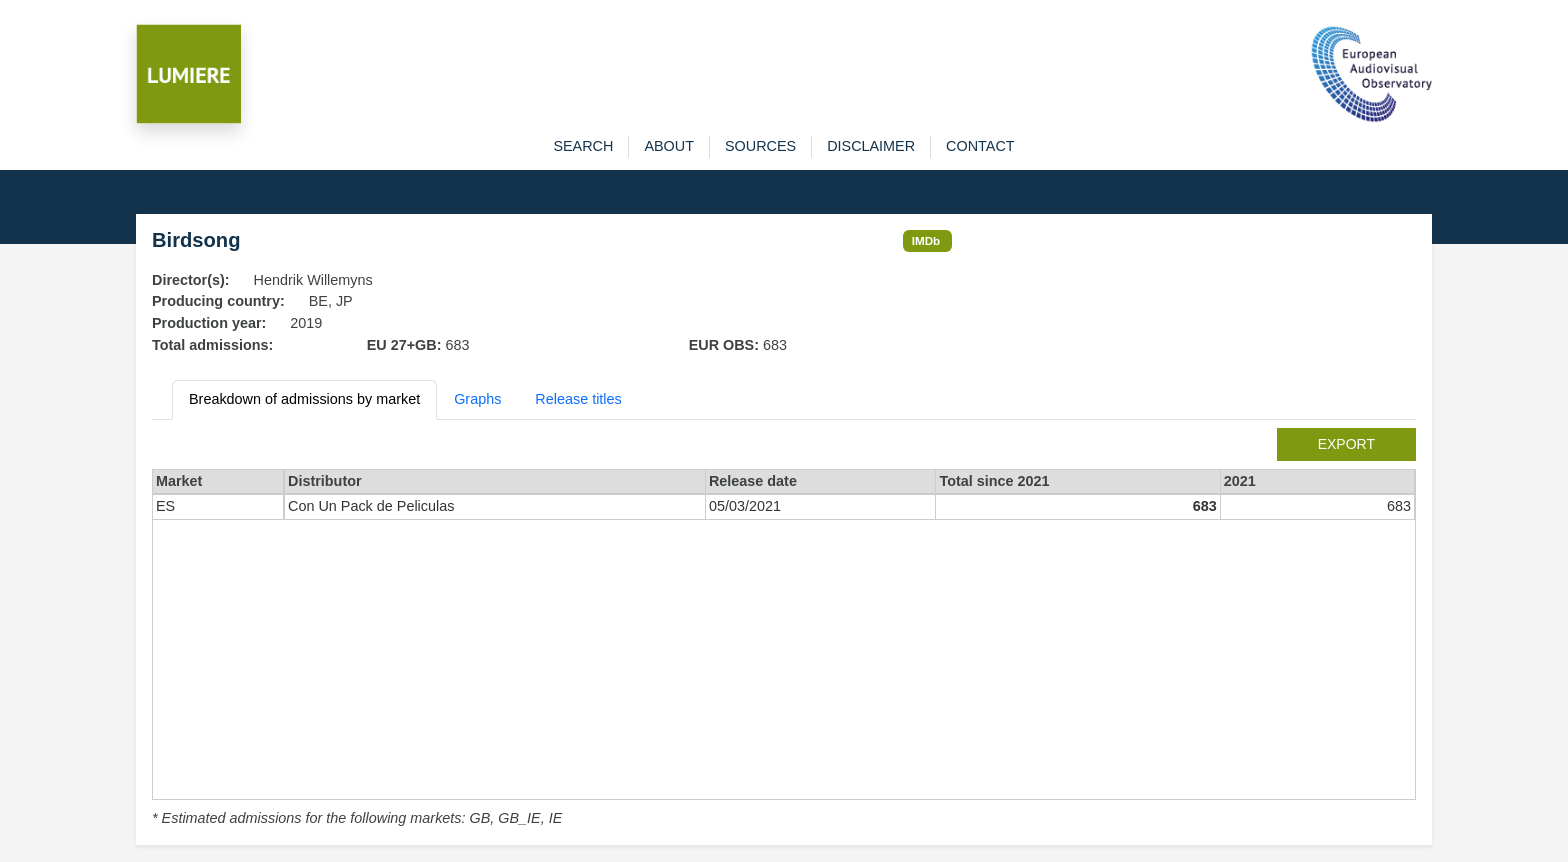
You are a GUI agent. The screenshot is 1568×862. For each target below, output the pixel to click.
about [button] (669, 146)
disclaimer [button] (871, 146)
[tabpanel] (784, 629)
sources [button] (760, 146)
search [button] (583, 146)
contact (980, 146)
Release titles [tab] (578, 399)
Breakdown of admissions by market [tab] (304, 399)
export (1346, 444)
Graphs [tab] (477, 399)
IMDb (926, 240)
